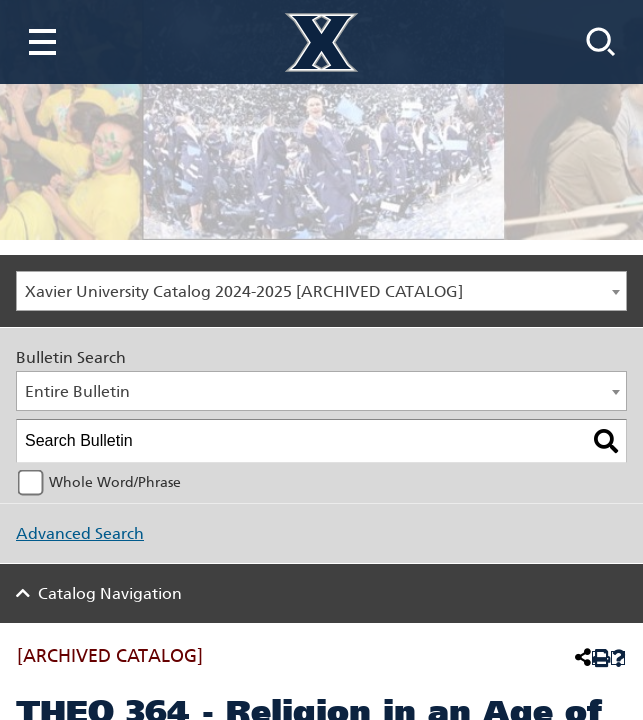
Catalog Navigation (110, 593)
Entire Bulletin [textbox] (77, 391)
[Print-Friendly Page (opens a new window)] (599, 658)
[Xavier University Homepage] (321, 42)
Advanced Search (80, 533)
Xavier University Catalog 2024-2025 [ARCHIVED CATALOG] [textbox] (244, 291)
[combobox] (321, 291)
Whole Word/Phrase (115, 482)
